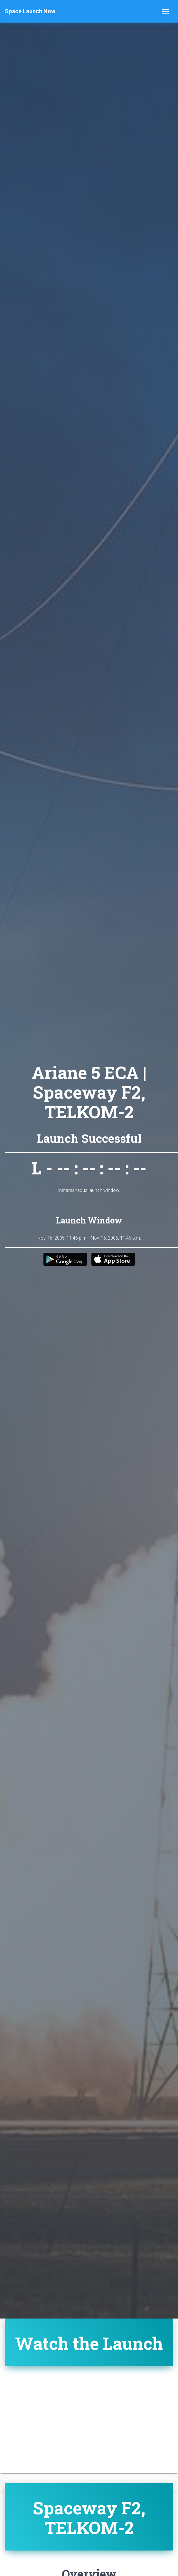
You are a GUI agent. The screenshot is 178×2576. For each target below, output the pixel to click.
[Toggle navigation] (165, 11)
